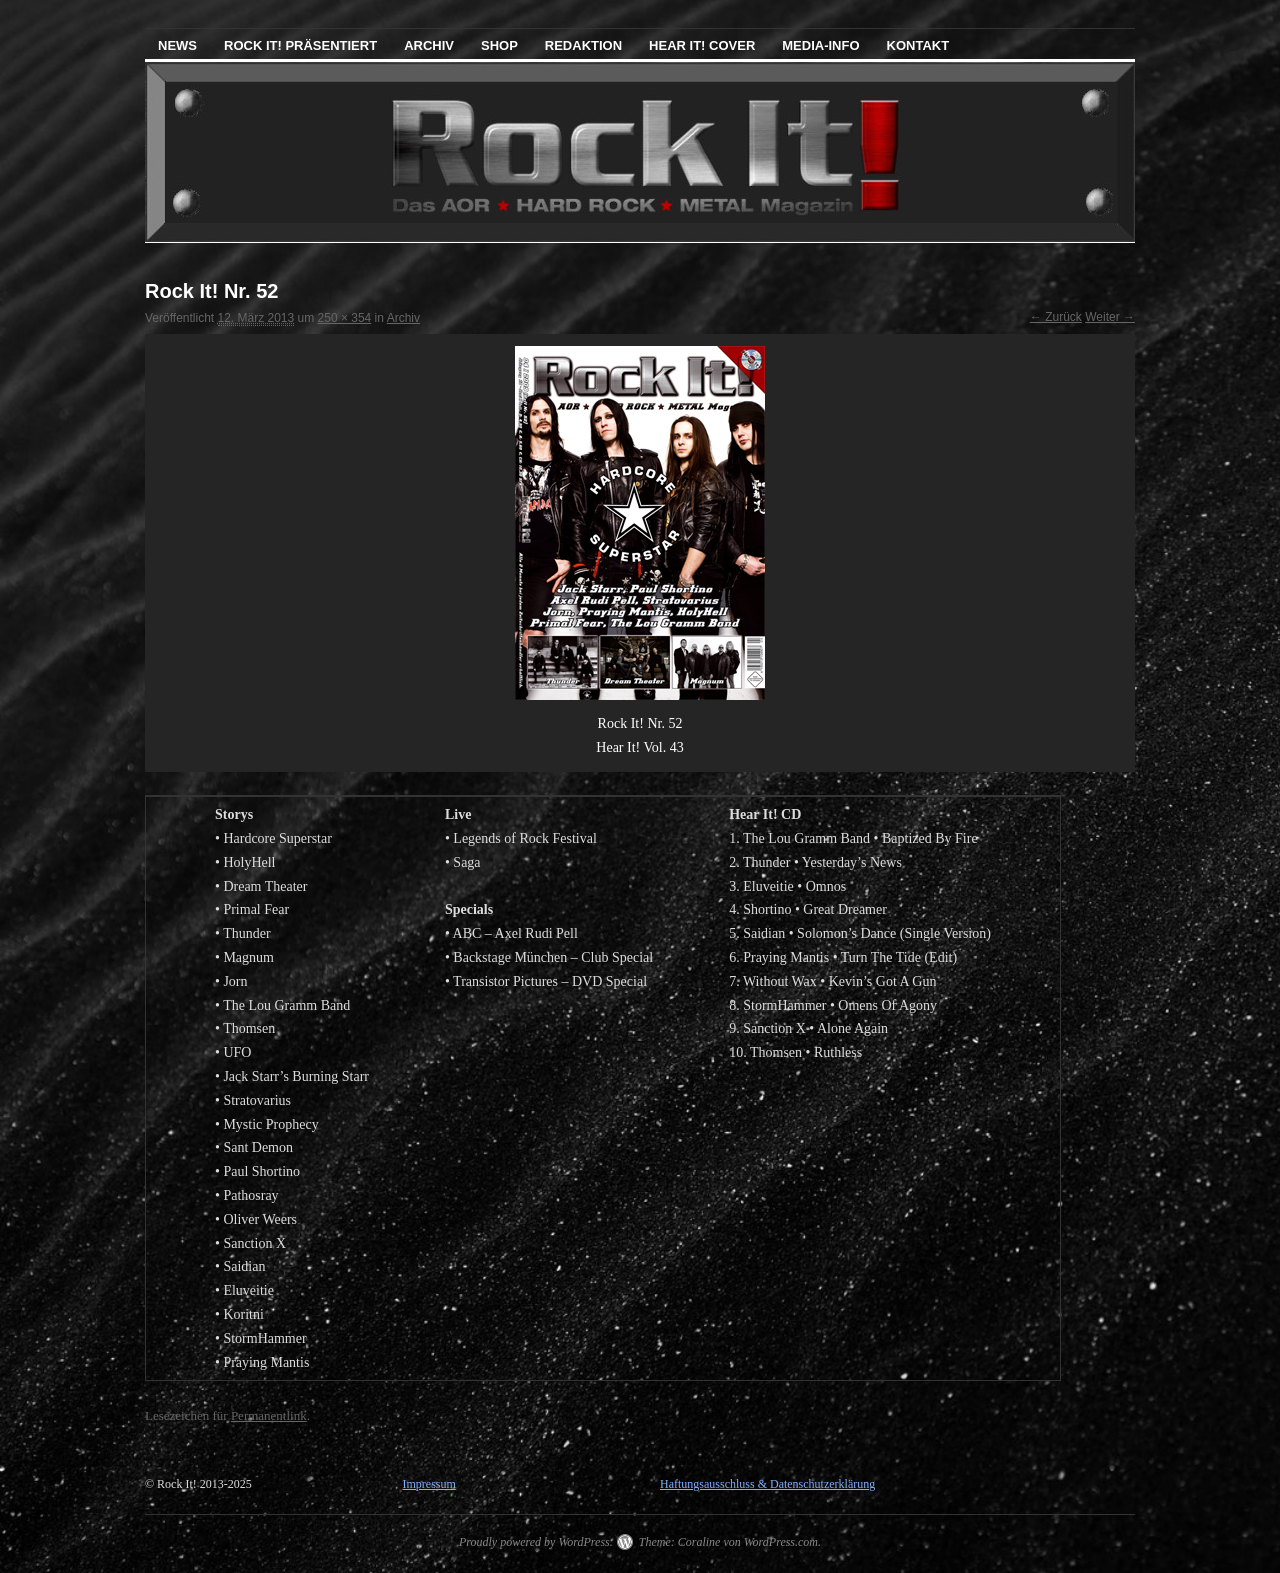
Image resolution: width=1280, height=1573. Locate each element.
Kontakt (918, 45)
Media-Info (820, 45)
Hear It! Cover (702, 45)
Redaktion (583, 45)
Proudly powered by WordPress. (536, 1542)
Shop (499, 45)
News (177, 45)
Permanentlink (269, 1415)
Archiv (429, 45)
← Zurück (1056, 317)
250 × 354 (345, 318)
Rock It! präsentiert (300, 45)
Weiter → (1110, 317)
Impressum (428, 1484)
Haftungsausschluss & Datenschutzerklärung (767, 1484)
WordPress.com (781, 1542)
